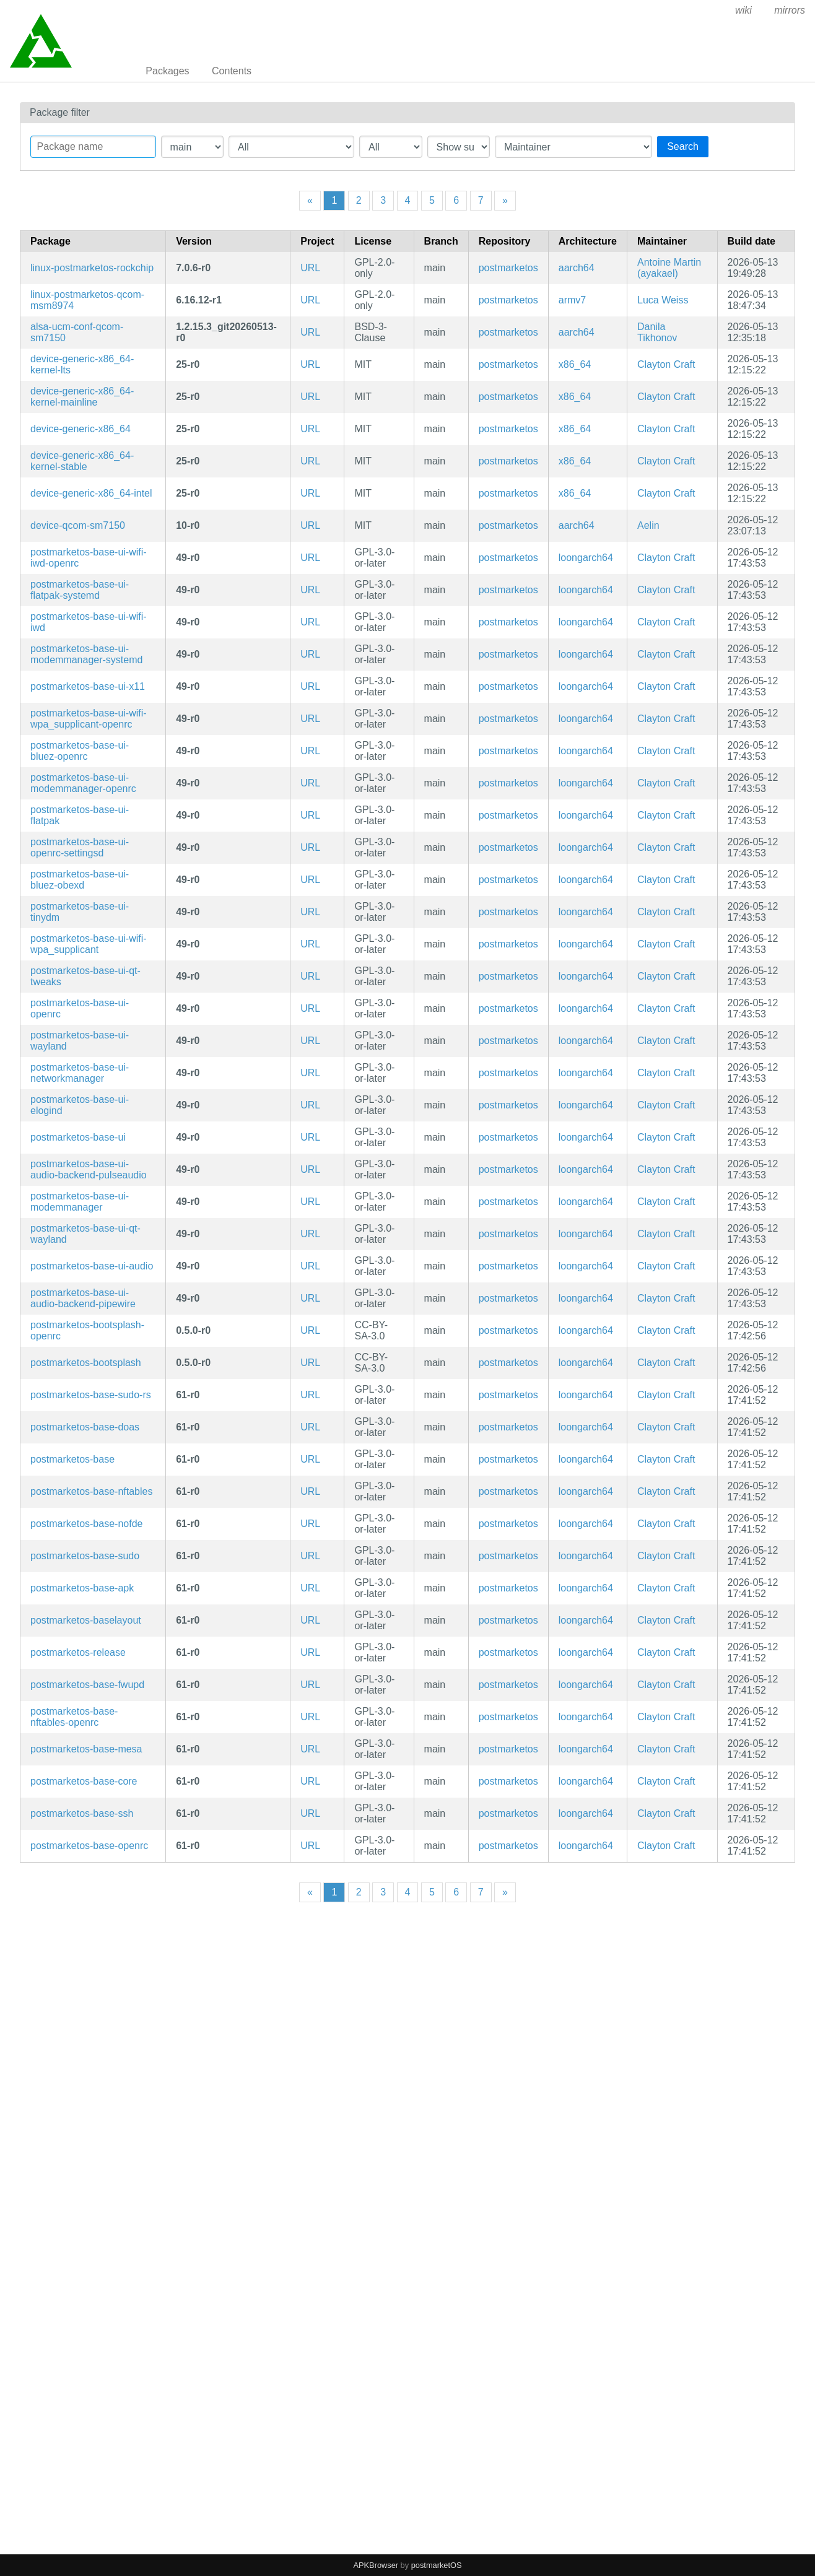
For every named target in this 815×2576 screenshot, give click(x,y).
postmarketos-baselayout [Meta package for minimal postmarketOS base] (85, 1620)
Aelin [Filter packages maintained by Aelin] (648, 525)
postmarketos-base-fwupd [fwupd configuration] (87, 1684)
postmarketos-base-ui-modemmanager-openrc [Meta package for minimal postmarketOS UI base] (83, 783)
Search (683, 146)
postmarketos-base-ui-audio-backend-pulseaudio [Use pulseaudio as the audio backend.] (88, 1169)
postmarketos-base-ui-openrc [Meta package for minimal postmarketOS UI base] (79, 1008)
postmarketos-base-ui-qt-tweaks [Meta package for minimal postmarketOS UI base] (85, 976)
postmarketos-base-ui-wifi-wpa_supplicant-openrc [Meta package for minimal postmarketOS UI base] (88, 718)
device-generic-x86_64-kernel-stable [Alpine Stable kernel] (82, 461)
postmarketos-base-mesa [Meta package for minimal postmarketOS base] (86, 1749)
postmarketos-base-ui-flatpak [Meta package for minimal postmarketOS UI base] (79, 815)
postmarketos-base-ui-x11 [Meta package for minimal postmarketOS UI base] (87, 686)
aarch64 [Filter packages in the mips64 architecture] (577, 268)
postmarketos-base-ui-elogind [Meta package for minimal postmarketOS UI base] (79, 1105)
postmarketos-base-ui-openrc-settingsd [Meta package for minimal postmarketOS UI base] (79, 847)
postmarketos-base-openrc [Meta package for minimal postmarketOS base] (89, 1845)
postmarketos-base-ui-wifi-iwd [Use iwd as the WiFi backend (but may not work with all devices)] (88, 622)
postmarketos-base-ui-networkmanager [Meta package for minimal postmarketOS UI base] (79, 1073)
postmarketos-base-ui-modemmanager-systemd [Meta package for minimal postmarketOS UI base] (86, 654)
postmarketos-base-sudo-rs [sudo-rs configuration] (90, 1395)
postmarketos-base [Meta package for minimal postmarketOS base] (72, 1459)
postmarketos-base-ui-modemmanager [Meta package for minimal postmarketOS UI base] (79, 1201)
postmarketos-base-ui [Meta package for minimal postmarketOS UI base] (78, 1137)
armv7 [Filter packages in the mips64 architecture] (572, 300)
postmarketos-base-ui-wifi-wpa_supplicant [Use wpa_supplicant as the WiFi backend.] (88, 944)
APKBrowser (376, 2565)
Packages (167, 71)
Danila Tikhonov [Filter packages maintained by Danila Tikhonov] (657, 332)
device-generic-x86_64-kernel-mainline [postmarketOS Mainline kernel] (82, 396)
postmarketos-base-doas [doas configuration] (84, 1427)
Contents (231, 71)
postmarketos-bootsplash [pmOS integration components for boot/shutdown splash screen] (85, 1362)
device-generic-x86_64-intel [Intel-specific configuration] (91, 493)
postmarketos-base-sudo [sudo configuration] (84, 1556)
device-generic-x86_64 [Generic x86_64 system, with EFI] (80, 429)
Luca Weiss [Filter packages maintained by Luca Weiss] (662, 300)
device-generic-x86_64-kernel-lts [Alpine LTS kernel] (82, 364)
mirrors (789, 10)
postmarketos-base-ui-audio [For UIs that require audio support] (91, 1266)
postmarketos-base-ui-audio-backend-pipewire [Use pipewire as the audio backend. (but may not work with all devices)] (83, 1298)
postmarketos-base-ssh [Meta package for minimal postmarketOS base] (81, 1813)
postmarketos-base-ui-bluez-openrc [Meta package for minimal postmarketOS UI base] (79, 751)
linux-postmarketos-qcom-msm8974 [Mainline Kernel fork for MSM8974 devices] (87, 300)
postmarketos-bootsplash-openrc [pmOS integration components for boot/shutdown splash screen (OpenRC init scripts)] (87, 1330)
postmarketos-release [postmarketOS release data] (78, 1652)
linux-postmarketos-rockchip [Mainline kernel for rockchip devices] (92, 268)
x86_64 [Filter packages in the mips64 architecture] (575, 364)
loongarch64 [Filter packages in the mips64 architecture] (586, 557)
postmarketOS (436, 2565)
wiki (743, 10)
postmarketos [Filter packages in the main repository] (508, 268)
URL (310, 268)
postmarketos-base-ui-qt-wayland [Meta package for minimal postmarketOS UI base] (85, 1234)
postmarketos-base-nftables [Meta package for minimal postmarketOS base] (91, 1491)
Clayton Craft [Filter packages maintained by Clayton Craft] (666, 364)
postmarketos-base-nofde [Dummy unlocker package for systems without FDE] (86, 1523)
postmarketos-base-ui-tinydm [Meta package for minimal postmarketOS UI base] (79, 912)
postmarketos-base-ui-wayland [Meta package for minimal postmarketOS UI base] (79, 1040)
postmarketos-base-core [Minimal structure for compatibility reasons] (83, 1781)
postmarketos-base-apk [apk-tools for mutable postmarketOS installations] (82, 1588)
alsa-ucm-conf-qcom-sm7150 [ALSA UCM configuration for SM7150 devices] (76, 332)
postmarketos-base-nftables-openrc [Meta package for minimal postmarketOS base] (74, 1717)
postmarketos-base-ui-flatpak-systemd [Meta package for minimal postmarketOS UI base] (79, 590)
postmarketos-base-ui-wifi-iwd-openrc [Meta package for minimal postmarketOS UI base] (88, 557)
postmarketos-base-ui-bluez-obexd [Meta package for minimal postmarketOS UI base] (79, 879)
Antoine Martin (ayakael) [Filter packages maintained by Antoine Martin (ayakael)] (669, 268)
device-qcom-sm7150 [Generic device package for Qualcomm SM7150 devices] (77, 525)
